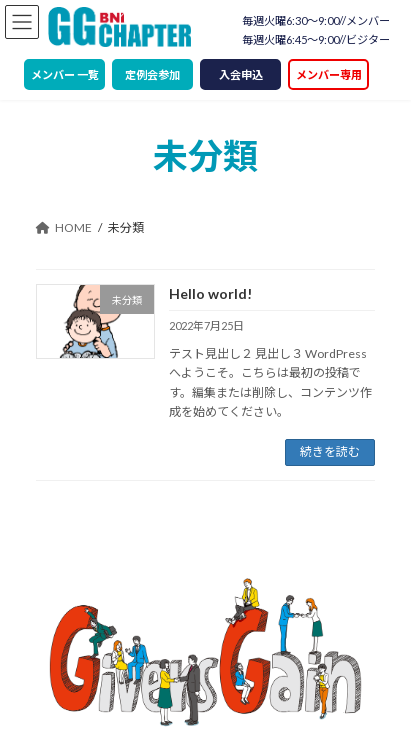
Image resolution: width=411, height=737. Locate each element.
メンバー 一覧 (65, 74)
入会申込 (241, 74)
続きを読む (330, 451)
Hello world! (210, 293)
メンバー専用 (329, 74)
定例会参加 (152, 74)
